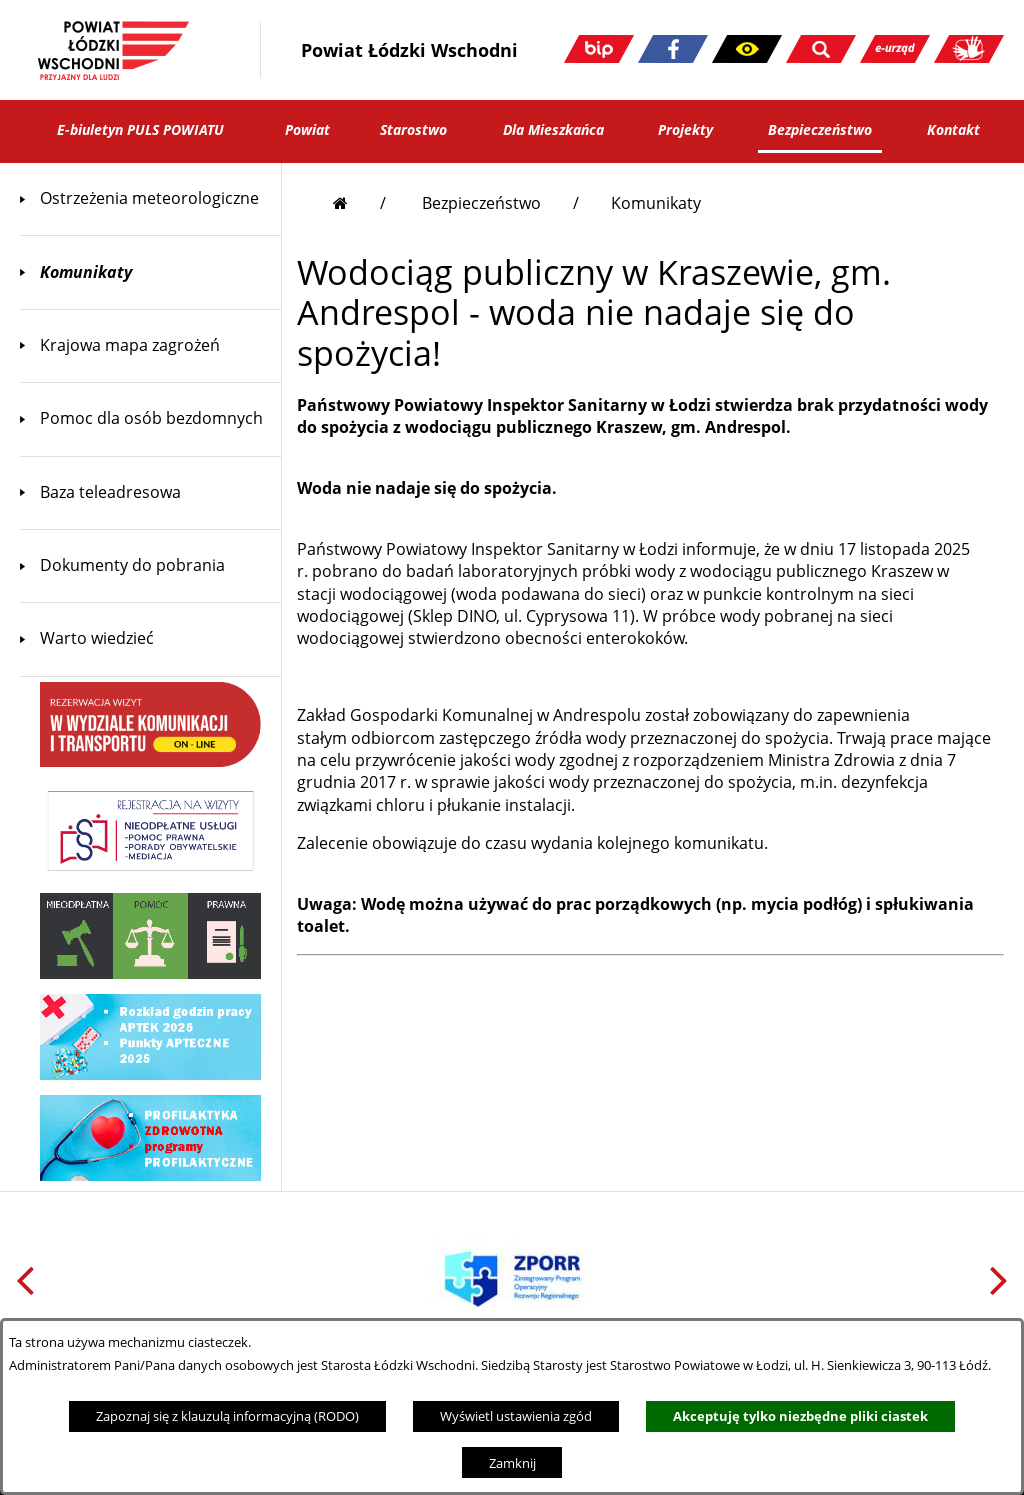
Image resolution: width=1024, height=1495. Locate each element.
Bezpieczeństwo (481, 203)
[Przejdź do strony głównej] (359, 203)
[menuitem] (150, 199)
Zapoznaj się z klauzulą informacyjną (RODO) (227, 1416)
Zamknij (512, 1463)
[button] (747, 49)
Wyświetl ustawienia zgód (516, 1416)
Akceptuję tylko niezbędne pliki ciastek (800, 1416)
